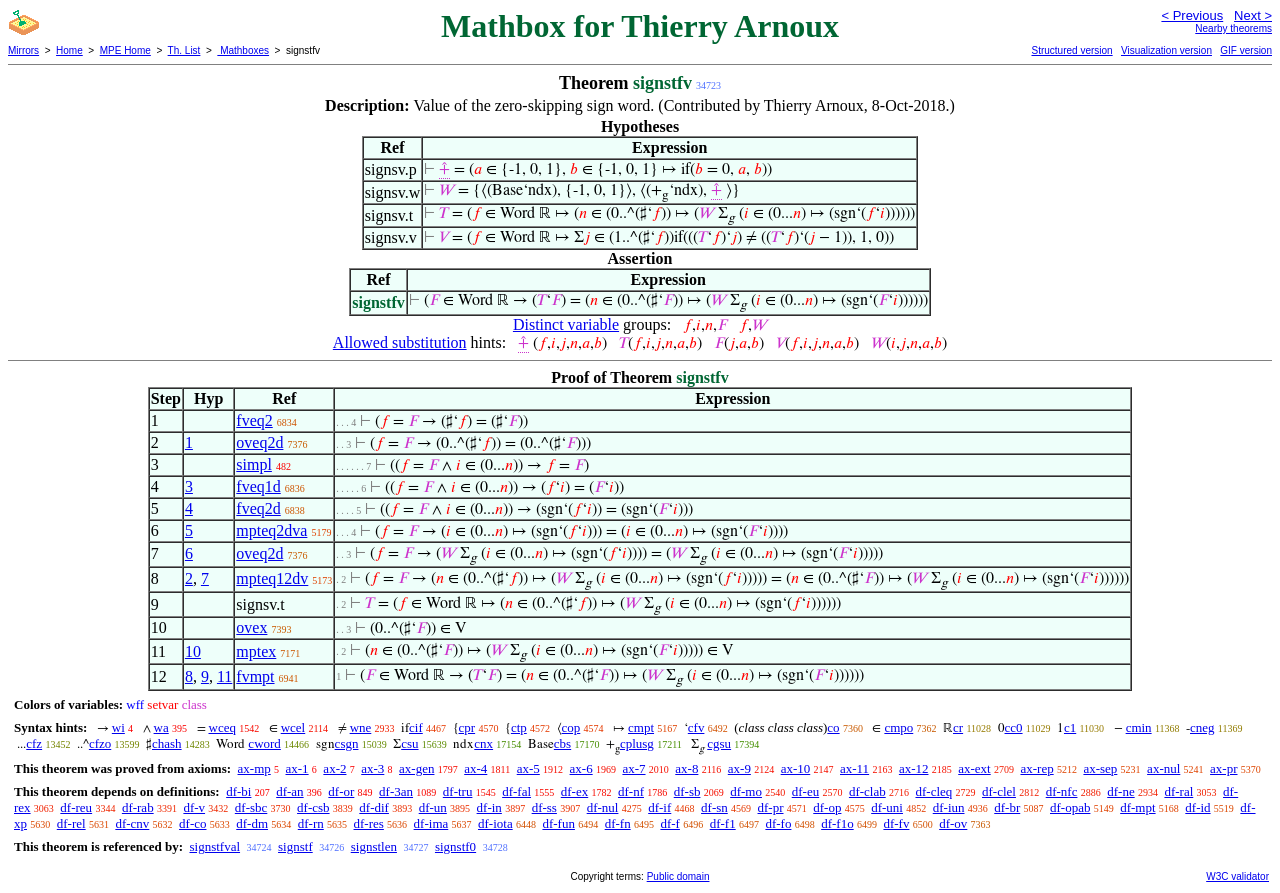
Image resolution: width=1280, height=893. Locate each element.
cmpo (898, 727)
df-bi (238, 791)
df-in (489, 807)
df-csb (313, 807)
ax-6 (581, 768)
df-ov (953, 823)
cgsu (719, 743)
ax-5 (528, 768)
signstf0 (455, 846)
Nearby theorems (1233, 28)
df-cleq (933, 791)
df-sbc (251, 807)
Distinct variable (566, 324)
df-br (1007, 807)
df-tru (458, 791)
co (833, 727)
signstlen (374, 846)
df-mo (746, 791)
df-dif (374, 807)
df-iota (495, 823)
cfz (34, 743)
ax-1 (297, 768)
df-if (659, 807)
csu (409, 743)
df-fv (896, 823)
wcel (293, 727)
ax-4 (475, 768)
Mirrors (23, 50)
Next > (1253, 15)
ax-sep (1100, 768)
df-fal (516, 791)
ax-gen (416, 768)
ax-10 (796, 768)
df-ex (574, 791)
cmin (1139, 727)
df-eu (805, 791)
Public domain (678, 876)
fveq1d (258, 486)
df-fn (618, 823)
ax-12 (914, 768)
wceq (222, 727)
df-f (670, 823)
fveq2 (254, 420)
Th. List (184, 50)
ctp (519, 727)
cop (571, 727)
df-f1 (723, 823)
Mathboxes (243, 50)
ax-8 (686, 768)
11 (224, 676)
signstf (295, 846)
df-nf (631, 791)
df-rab (138, 807)
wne (361, 727)
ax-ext (974, 768)
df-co (192, 823)
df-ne (1120, 791)
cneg (1202, 727)
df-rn (311, 823)
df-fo (778, 823)
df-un (433, 807)
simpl (254, 464)
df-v (194, 807)
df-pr (771, 807)
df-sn (714, 807)
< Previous (1192, 15)
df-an (289, 791)
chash (167, 743)
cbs (562, 743)
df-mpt (1137, 807)
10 (193, 651)
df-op (827, 807)
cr (958, 727)
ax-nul (1163, 768)
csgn (347, 743)
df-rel (71, 823)
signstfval (214, 846)
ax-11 (854, 768)
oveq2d (259, 442)
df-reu (76, 807)
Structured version (1071, 50)
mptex (256, 651)
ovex (251, 627)
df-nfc (1062, 791)
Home (69, 50)
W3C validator (1237, 876)
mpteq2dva (271, 530)
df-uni (887, 807)
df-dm (252, 823)
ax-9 (739, 768)
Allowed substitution (400, 342)
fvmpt (255, 676)
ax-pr (1223, 768)
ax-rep (1036, 768)
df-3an (396, 791)
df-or (341, 791)
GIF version (1246, 50)
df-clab (867, 791)
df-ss (544, 807)
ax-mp (254, 768)
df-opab (1070, 807)
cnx (483, 743)
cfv (696, 727)
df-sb (687, 791)
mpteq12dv (272, 578)
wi (118, 727)
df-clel (999, 791)
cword (264, 743)
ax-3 (372, 768)
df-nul (603, 807)
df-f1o (837, 823)
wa (161, 727)
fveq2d (258, 508)
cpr (467, 727)
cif (416, 727)
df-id (1197, 807)
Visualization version (1166, 50)
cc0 (1014, 727)
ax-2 (334, 768)
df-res (369, 823)
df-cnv (132, 823)
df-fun (558, 823)
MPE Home (125, 50)
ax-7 (633, 768)
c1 (1070, 727)
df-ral (1178, 791)
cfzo (100, 743)
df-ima (431, 823)
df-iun (949, 807)
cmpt (641, 727)
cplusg (637, 743)
